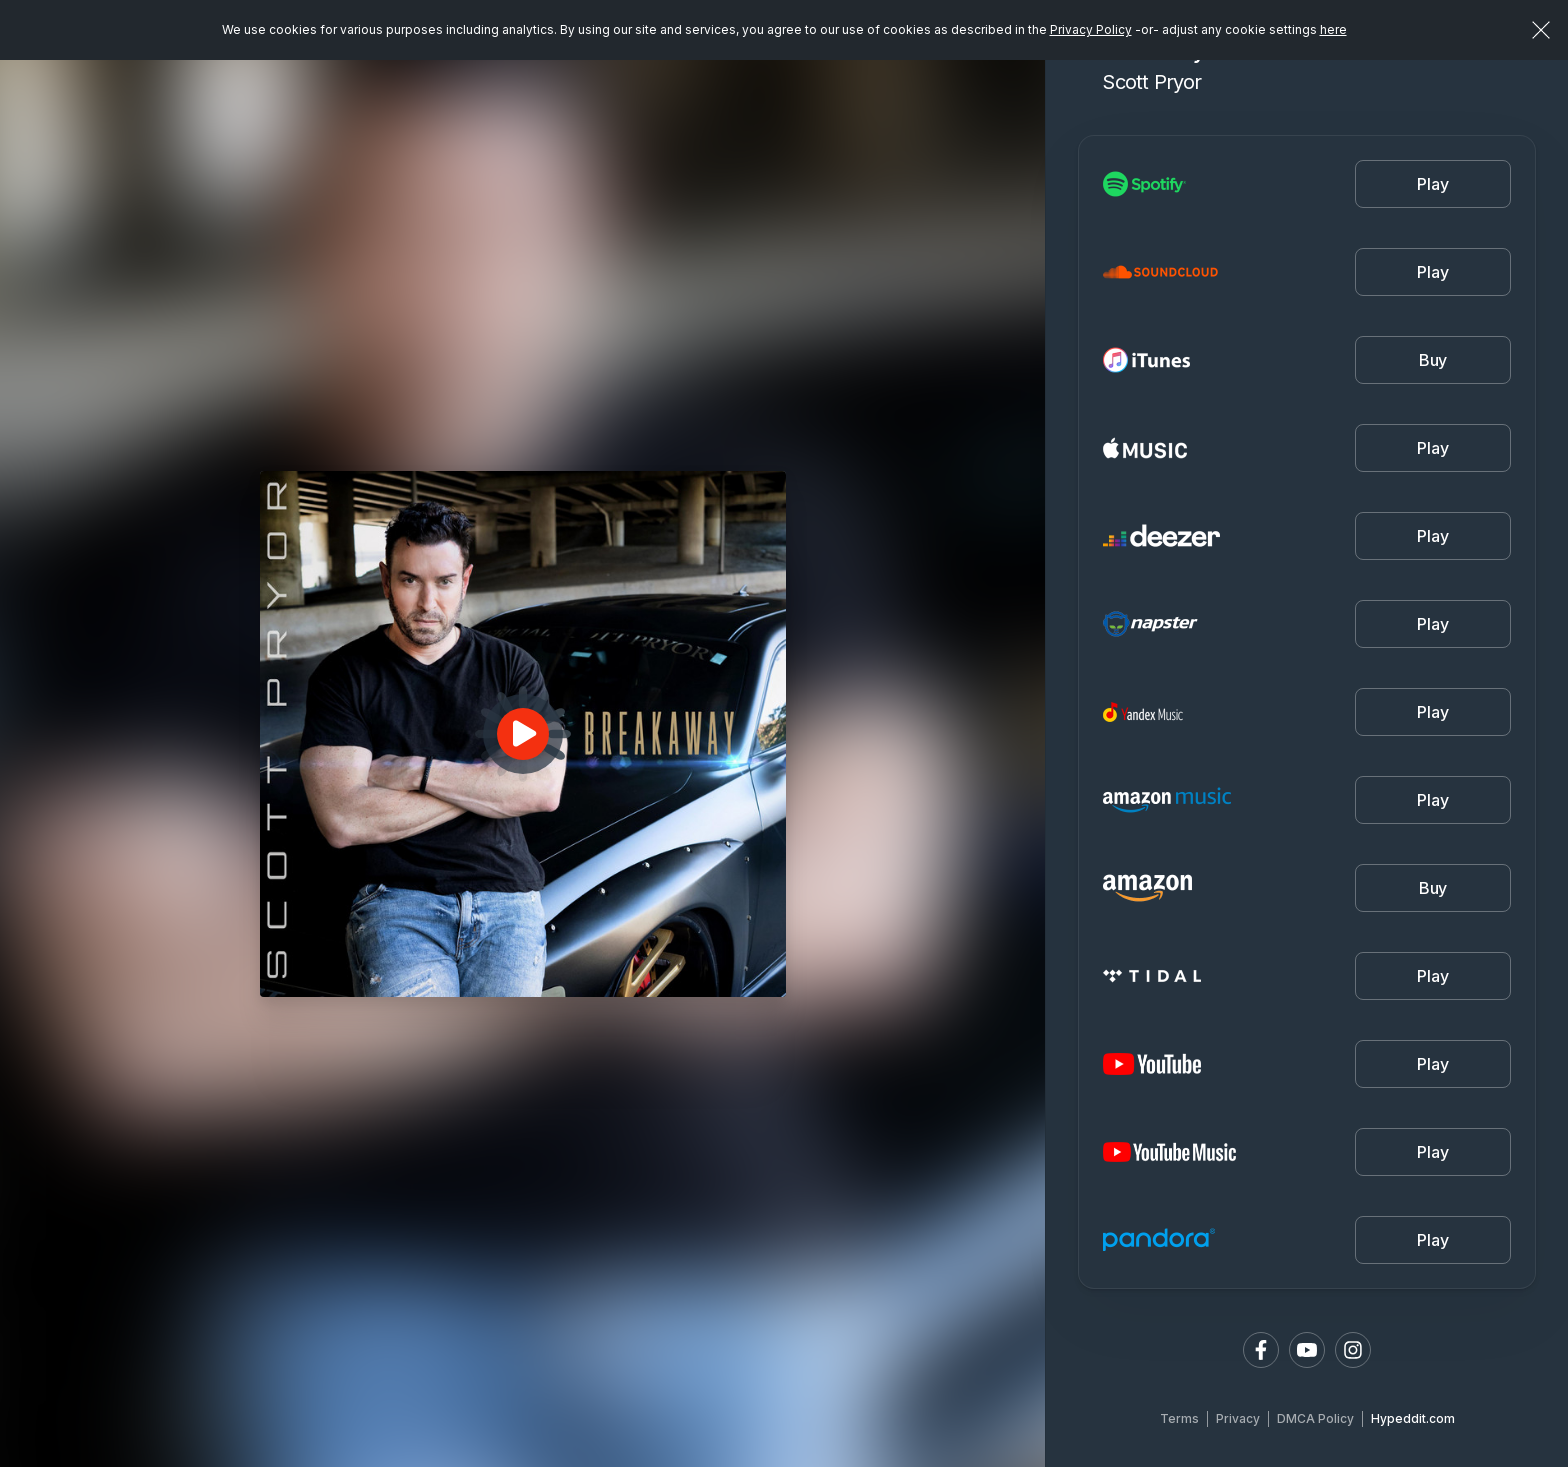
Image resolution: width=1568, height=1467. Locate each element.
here (1333, 29)
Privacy (1238, 1418)
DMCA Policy (1315, 1418)
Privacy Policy (1091, 29)
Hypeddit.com (1413, 1418)
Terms (1179, 1418)
